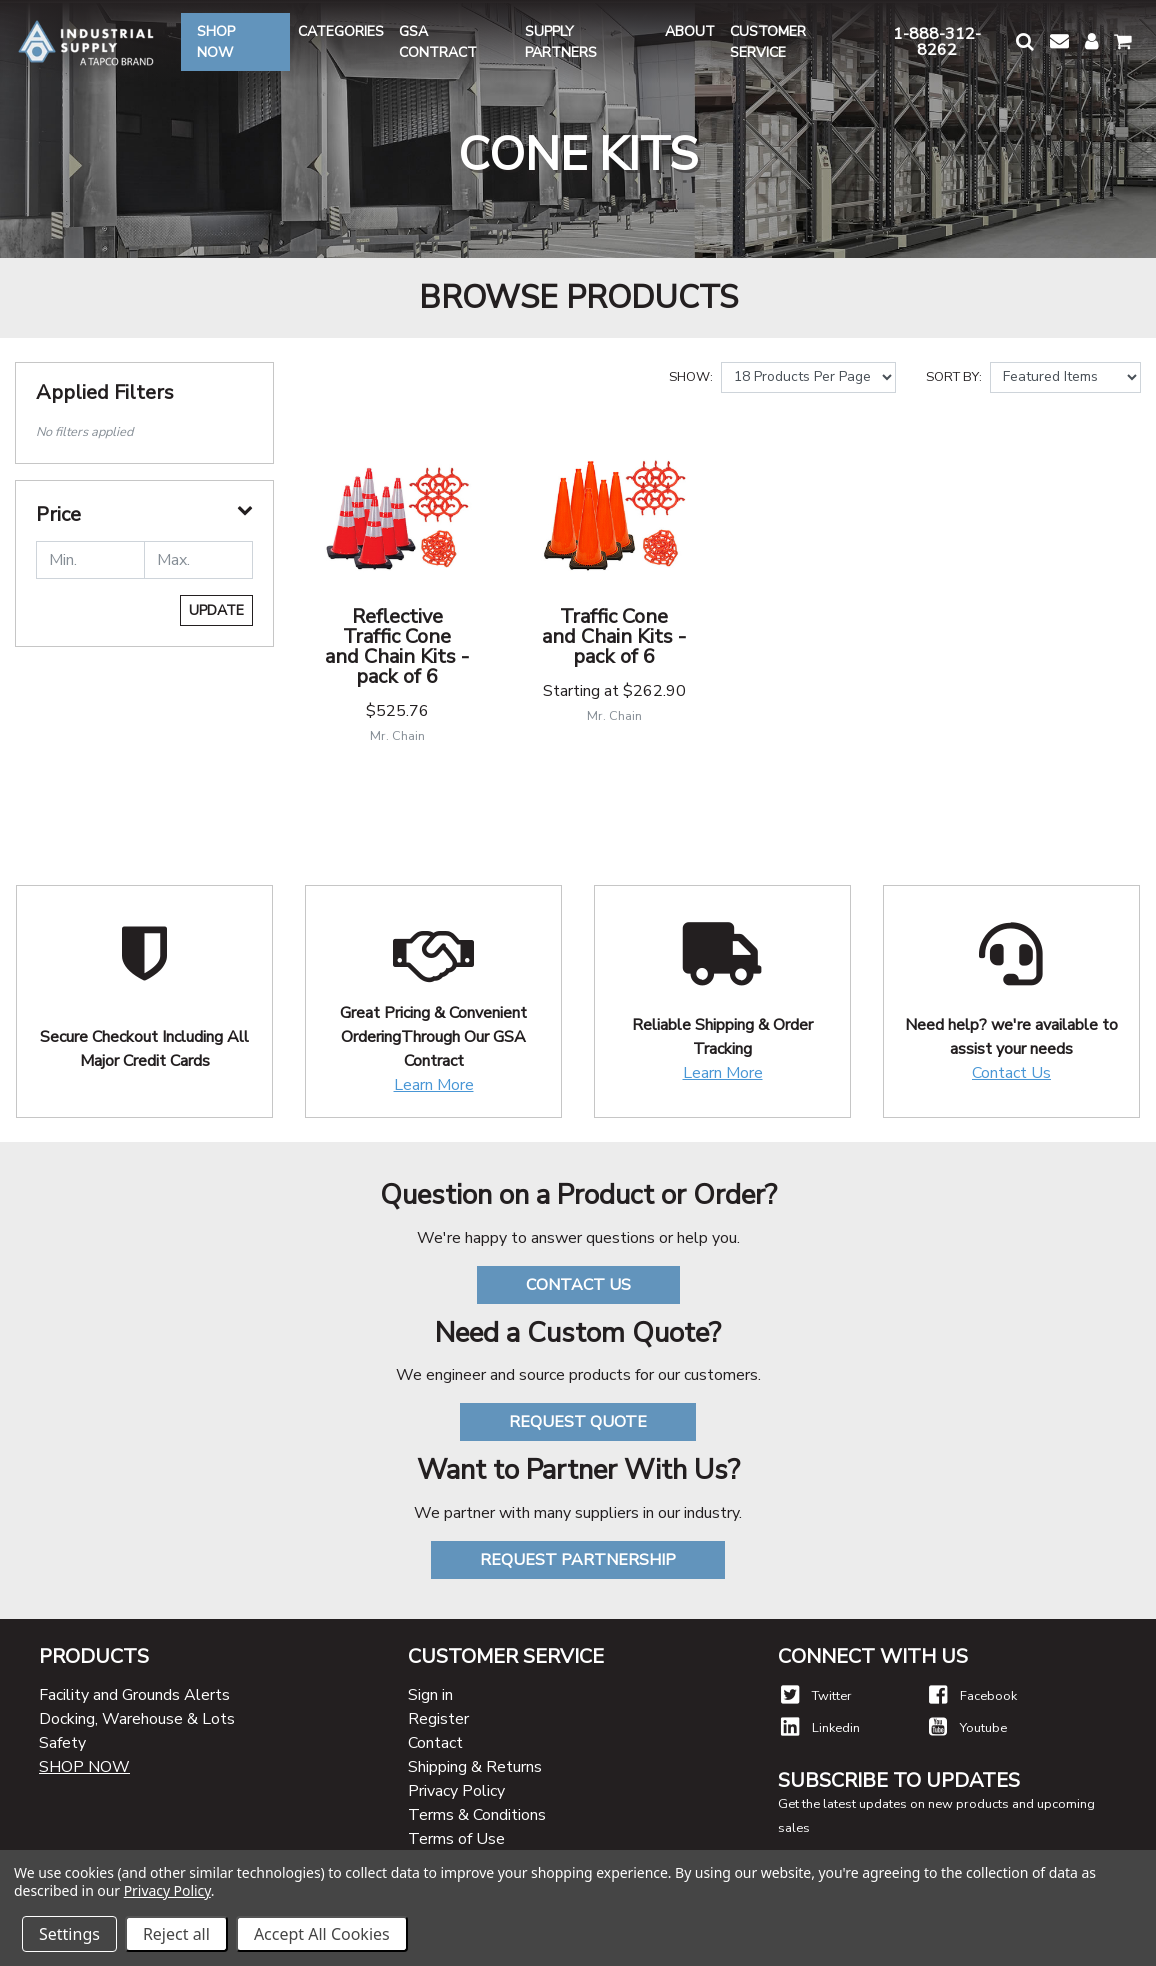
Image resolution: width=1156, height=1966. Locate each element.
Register (438, 1719)
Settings (69, 1934)
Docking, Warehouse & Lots (137, 1719)
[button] (1025, 41)
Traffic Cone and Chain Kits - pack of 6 (614, 636)
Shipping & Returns (475, 1767)
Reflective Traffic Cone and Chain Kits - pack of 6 (397, 646)
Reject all (176, 1934)
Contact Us (1011, 1073)
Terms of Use (456, 1839)
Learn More (434, 1085)
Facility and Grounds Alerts (134, 1695)
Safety (62, 1743)
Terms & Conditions (477, 1815)
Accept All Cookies (322, 1934)
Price (58, 515)
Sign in (430, 1695)
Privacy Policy (456, 1791)
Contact (435, 1743)
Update (216, 610)
